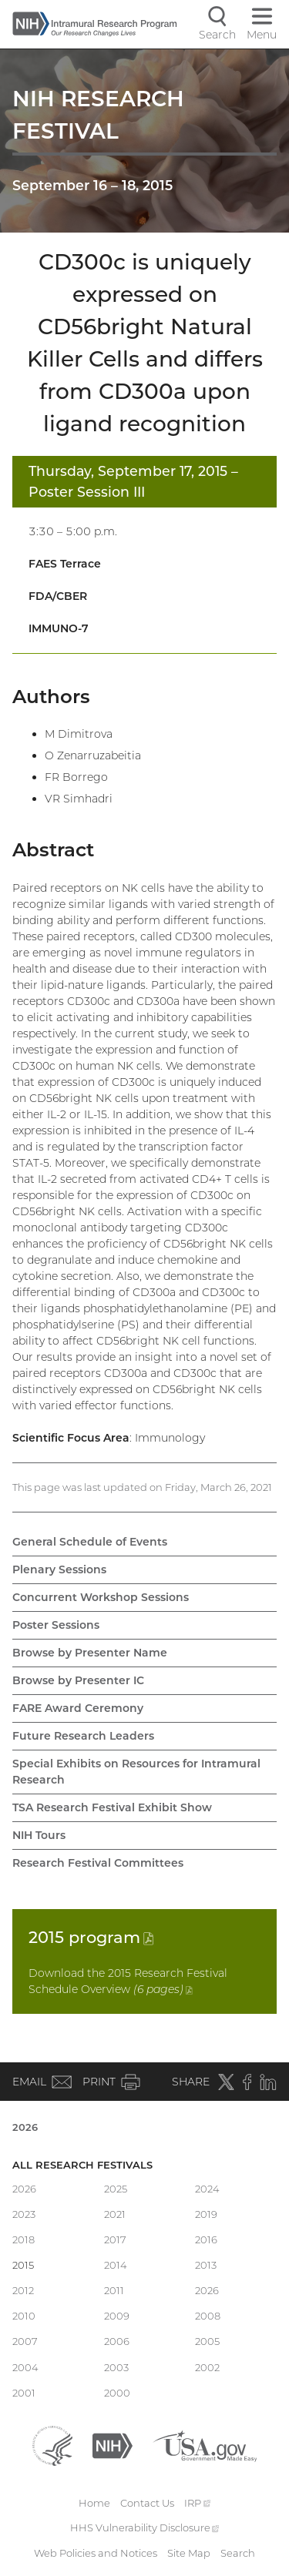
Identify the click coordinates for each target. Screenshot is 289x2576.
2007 (25, 2341)
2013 (206, 2265)
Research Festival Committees (97, 1863)
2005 (207, 2341)
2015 (91, 1937)
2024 (207, 2188)
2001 (23, 2393)
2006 (116, 2341)
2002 (207, 2367)
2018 (23, 2239)
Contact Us (147, 2503)
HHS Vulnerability (145, 2527)
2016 (206, 2239)
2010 (23, 2316)
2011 (114, 2290)
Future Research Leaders (83, 1736)
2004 (25, 2367)
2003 (116, 2367)
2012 (23, 2290)
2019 (206, 2214)
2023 (23, 2214)
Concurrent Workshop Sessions (100, 1597)
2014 (115, 2265)
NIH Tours (39, 1835)
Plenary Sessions (59, 1569)
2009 (116, 2316)
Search (237, 2553)
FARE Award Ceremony (77, 1708)
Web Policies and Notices (95, 2553)
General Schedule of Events (89, 1542)
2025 (115, 2188)
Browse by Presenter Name (89, 1653)
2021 (115, 2214)
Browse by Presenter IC (78, 1680)
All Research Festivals (82, 2165)
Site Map (188, 2553)
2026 (25, 2127)
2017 (115, 2239)
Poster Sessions (55, 1625)
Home (94, 2503)
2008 (207, 2316)
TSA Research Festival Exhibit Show (112, 1807)
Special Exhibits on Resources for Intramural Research (136, 1772)
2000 (117, 2393)
